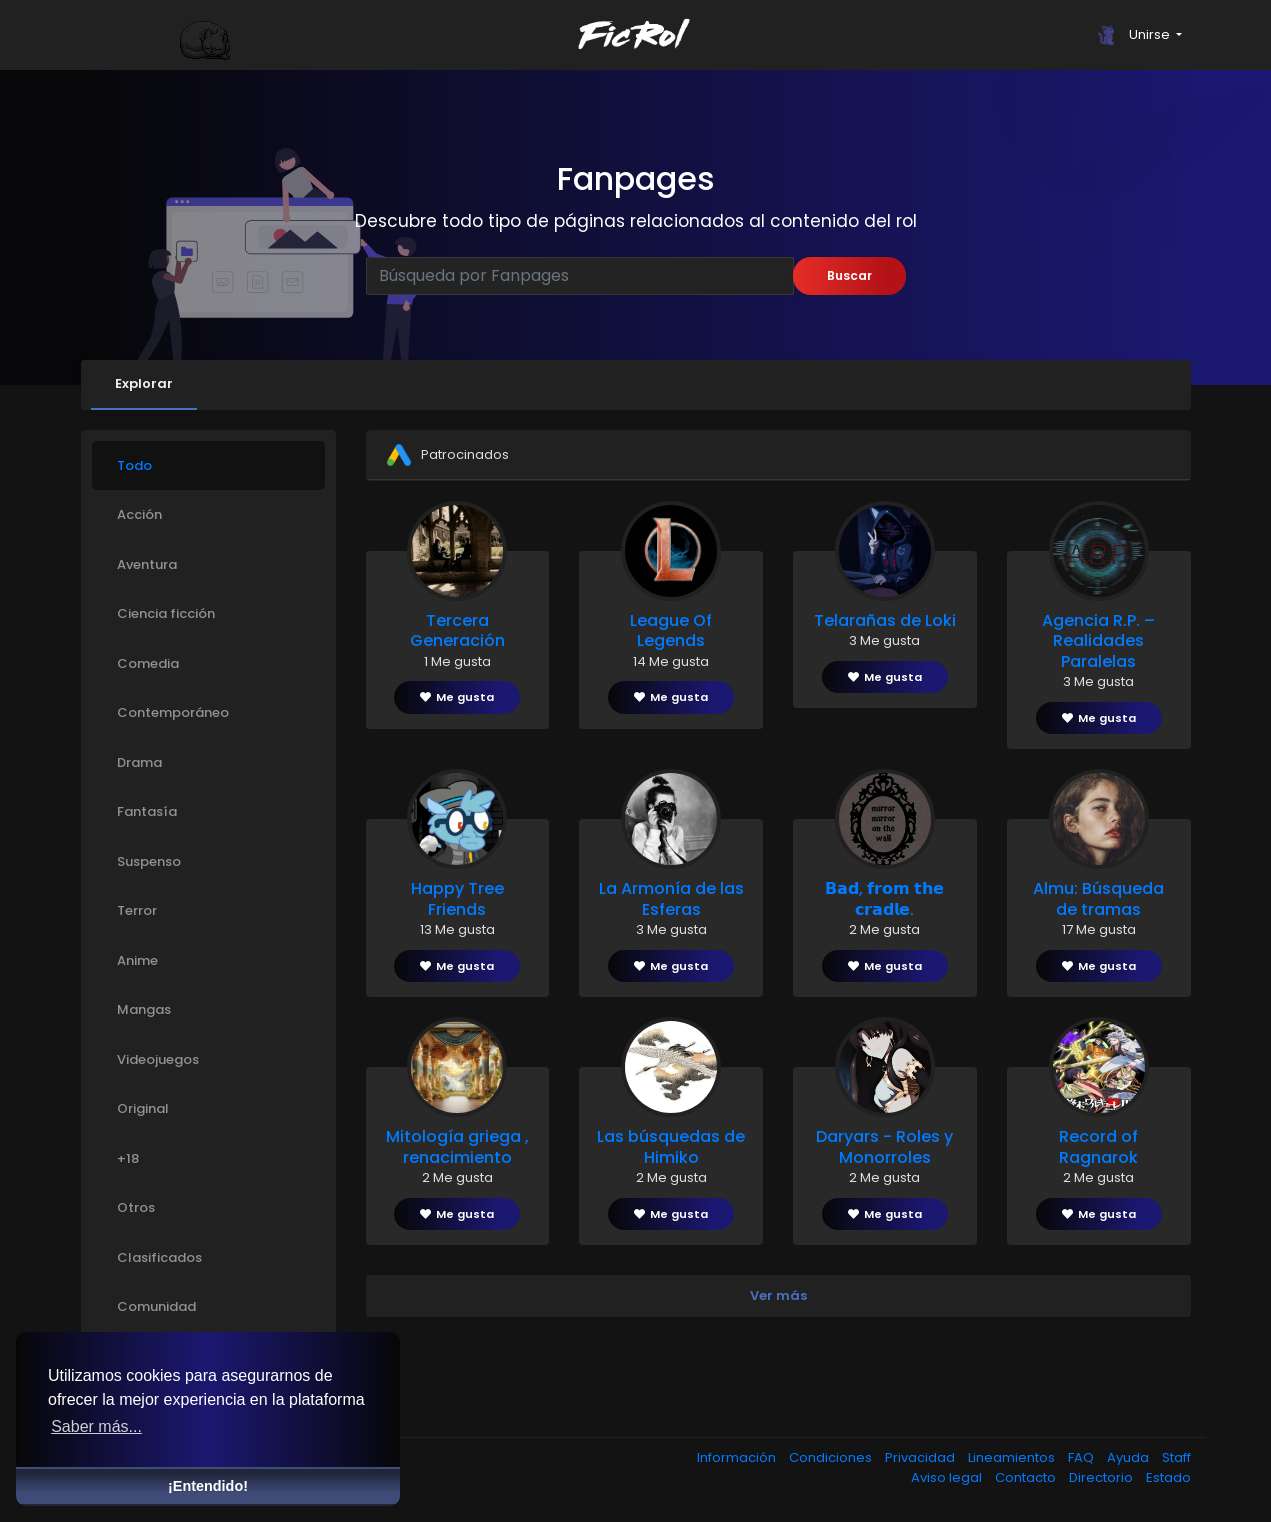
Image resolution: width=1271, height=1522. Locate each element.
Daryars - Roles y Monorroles (884, 1147)
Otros (136, 1207)
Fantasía (147, 811)
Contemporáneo (173, 712)
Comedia (148, 663)
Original (143, 1108)
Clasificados (159, 1257)
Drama (139, 762)
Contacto (1027, 1477)
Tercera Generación (457, 631)
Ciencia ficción (166, 613)
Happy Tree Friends (457, 899)
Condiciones (832, 1457)
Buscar (849, 275)
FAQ (1082, 1457)
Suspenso (149, 861)
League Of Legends (671, 631)
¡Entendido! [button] (208, 1486)
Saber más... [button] (96, 1426)
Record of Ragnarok (1098, 1147)
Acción (139, 514)
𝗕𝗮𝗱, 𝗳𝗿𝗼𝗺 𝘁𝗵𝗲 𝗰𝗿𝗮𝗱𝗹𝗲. (884, 899)
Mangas (144, 1009)
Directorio (1102, 1477)
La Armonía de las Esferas (671, 899)
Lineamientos (1013, 1457)
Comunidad (156, 1306)
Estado (1168, 1477)
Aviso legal (948, 1477)
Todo (134, 465)
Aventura (147, 564)
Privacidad (921, 1457)
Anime (137, 960)
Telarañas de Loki (885, 620)
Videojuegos (158, 1059)
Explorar (144, 383)
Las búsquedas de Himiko (671, 1147)
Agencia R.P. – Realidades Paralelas (1098, 641)
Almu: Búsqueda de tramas (1098, 899)
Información (738, 1457)
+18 (128, 1158)
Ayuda (1129, 1457)
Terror (137, 910)
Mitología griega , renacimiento (457, 1147)
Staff (1176, 1457)
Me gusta (457, 697)
